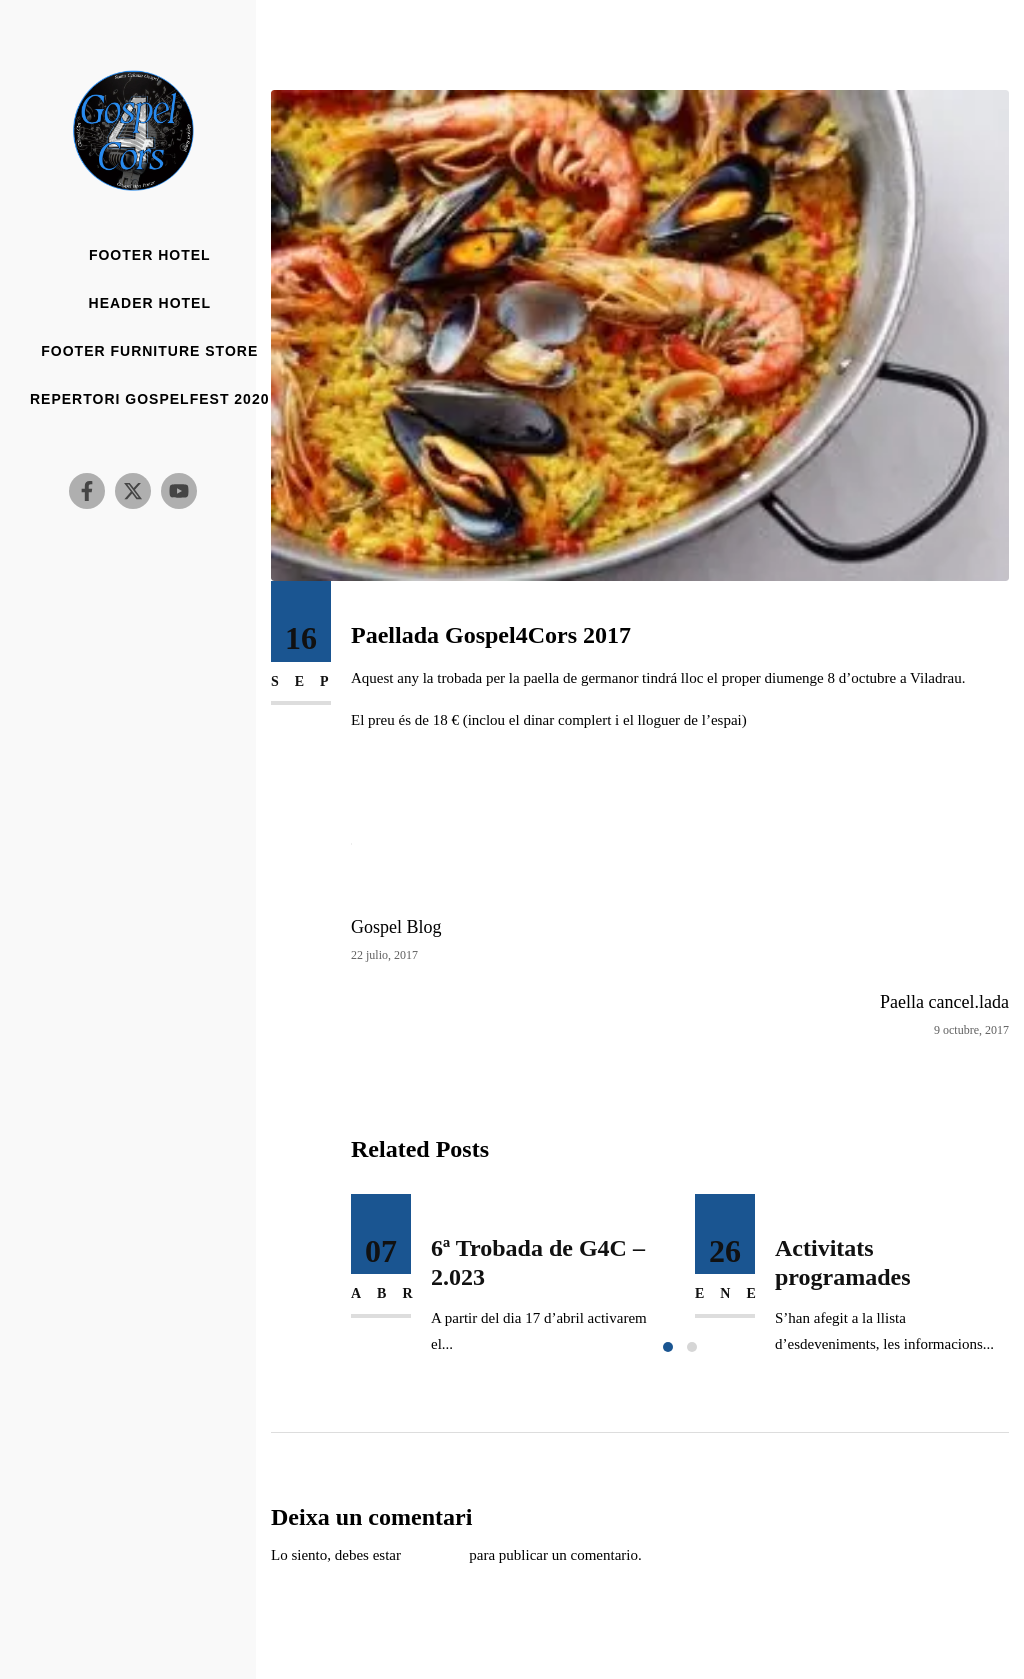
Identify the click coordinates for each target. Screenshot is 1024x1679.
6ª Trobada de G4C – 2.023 (538, 1262)
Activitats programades (843, 1262)
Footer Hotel (150, 255)
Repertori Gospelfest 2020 (149, 399)
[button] (668, 1347)
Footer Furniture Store (149, 351)
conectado (435, 1555)
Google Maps (391, 804)
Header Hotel (150, 303)
